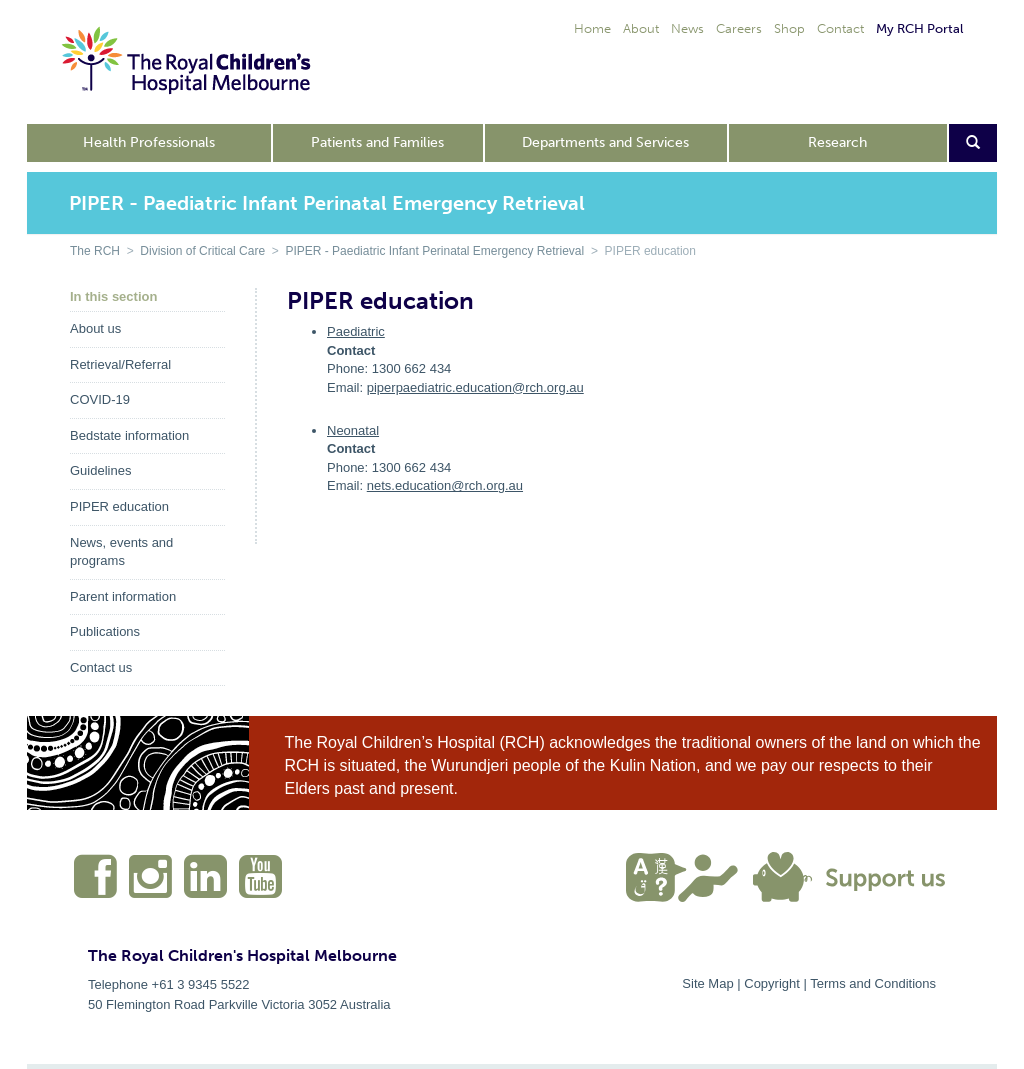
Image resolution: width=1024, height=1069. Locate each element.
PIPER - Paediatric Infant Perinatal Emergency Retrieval (434, 251)
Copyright (772, 983)
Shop (789, 28)
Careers (739, 28)
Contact (840, 28)
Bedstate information (129, 435)
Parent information (123, 596)
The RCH (95, 251)
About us (95, 328)
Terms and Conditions (873, 983)
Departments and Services (605, 142)
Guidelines (100, 470)
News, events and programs (121, 552)
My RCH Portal (919, 28)
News (687, 28)
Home (592, 28)
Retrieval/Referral (120, 364)
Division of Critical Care (202, 251)
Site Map (707, 983)
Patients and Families (377, 142)
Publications (105, 631)
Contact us (101, 667)
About (641, 28)
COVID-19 (100, 399)
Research (837, 142)
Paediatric (356, 331)
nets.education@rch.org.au (445, 485)
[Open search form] (973, 143)
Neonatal (353, 430)
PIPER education (119, 506)
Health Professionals (149, 142)
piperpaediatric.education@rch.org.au (475, 387)
